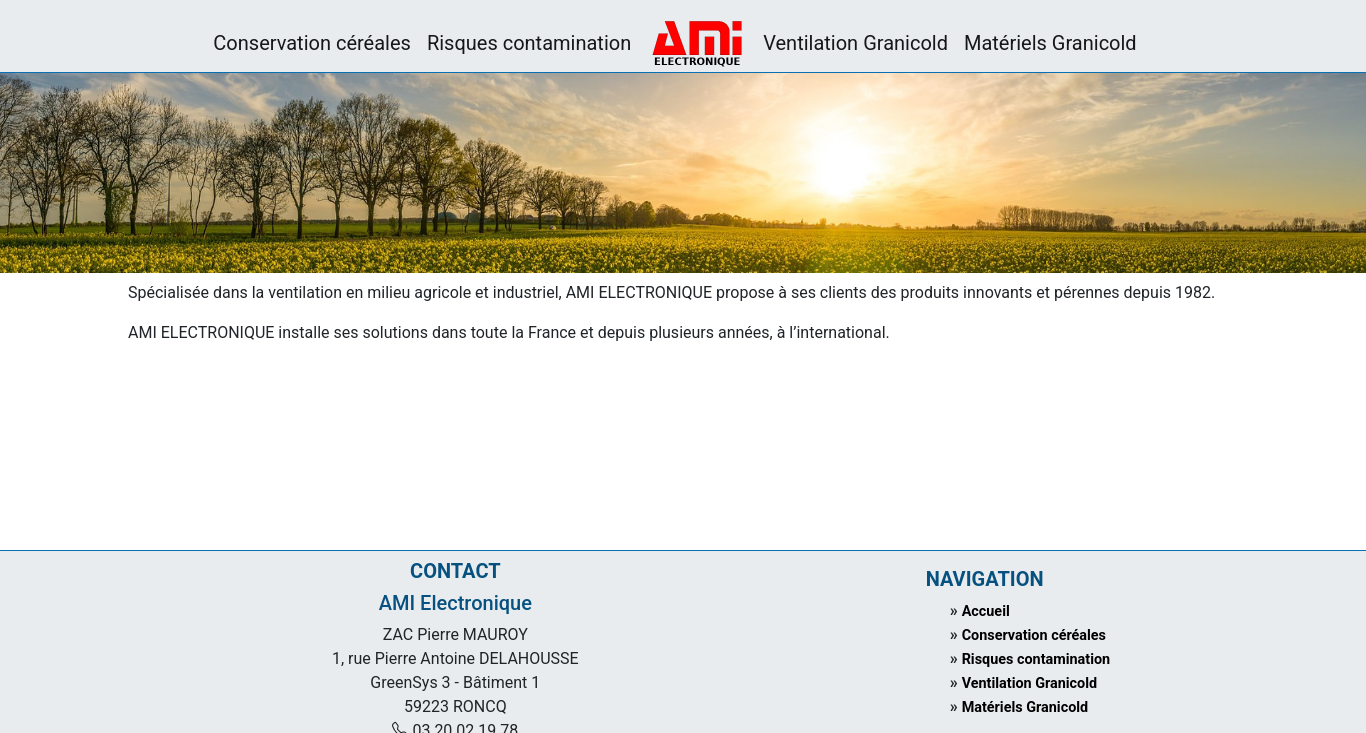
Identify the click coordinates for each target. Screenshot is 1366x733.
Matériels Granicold (1050, 43)
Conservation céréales (312, 43)
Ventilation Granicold (855, 43)
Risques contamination (529, 43)
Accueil (986, 611)
